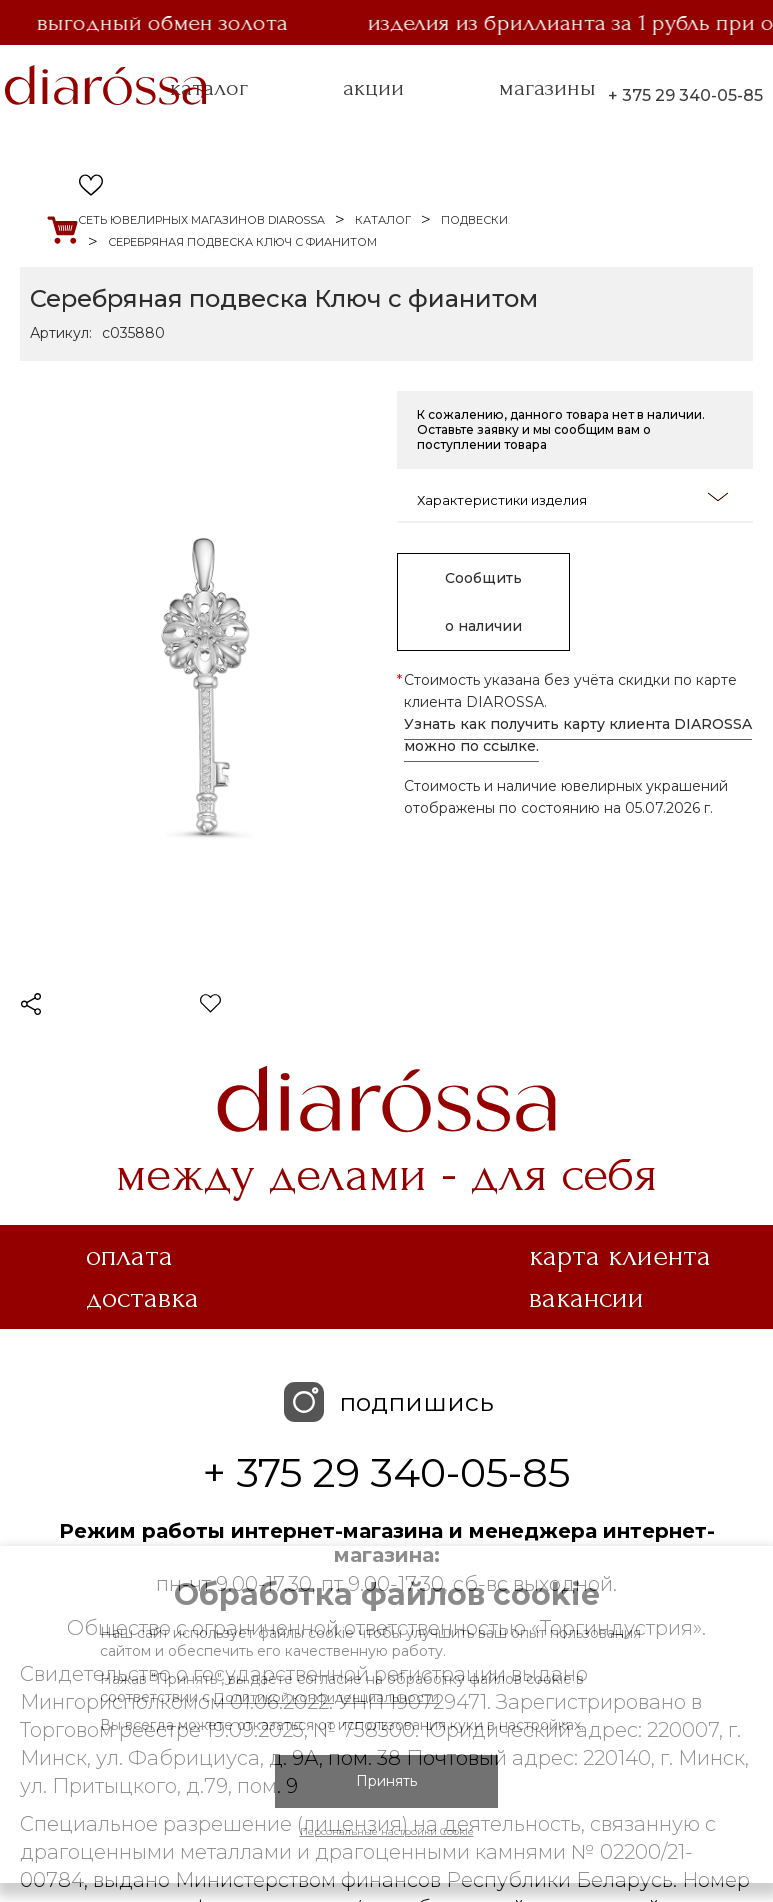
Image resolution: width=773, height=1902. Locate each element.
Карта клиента (620, 1256)
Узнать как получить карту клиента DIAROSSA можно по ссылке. (578, 735)
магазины (547, 88)
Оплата (129, 1256)
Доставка (142, 1298)
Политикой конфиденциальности (326, 1697)
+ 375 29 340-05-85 (685, 95)
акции (373, 88)
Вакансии (586, 1298)
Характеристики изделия (573, 498)
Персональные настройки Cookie (387, 1831)
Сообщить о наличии (483, 602)
